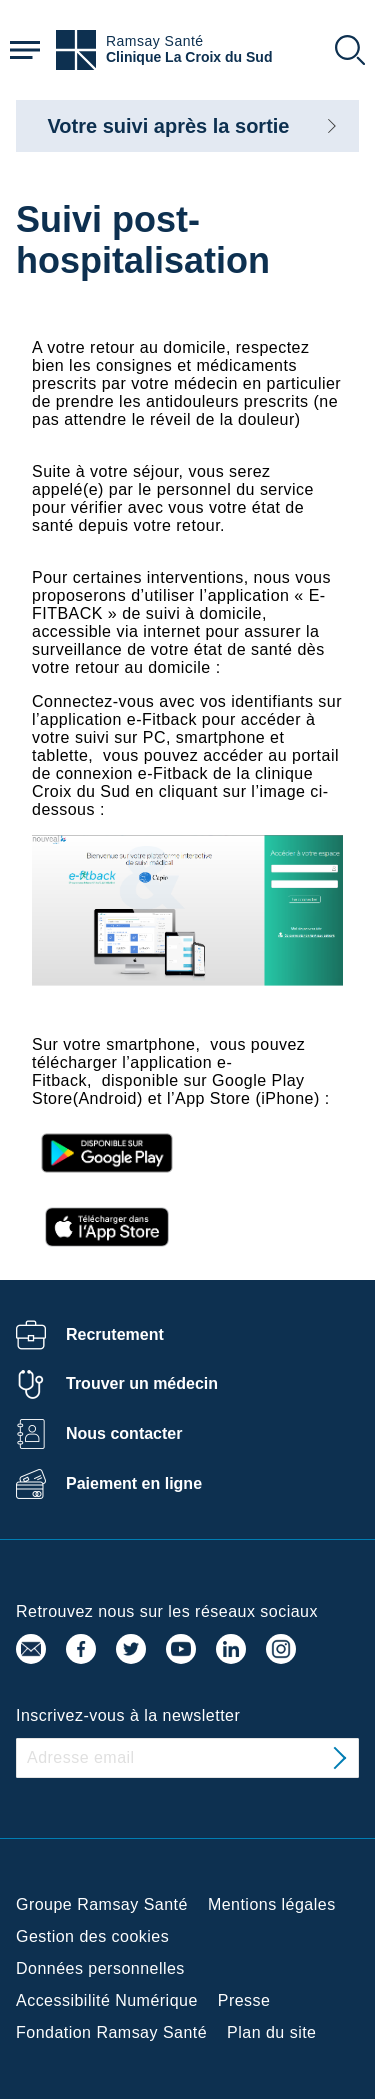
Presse (244, 2000)
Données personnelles (100, 1968)
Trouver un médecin (142, 1383)
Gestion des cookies (92, 1936)
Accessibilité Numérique (107, 2000)
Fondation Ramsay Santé (111, 2032)
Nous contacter (124, 1433)
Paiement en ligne (134, 1483)
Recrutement (115, 1334)
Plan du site (271, 2032)
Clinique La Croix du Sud (189, 57)
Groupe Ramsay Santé (102, 1904)
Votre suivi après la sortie (169, 126)
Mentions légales (272, 1904)
